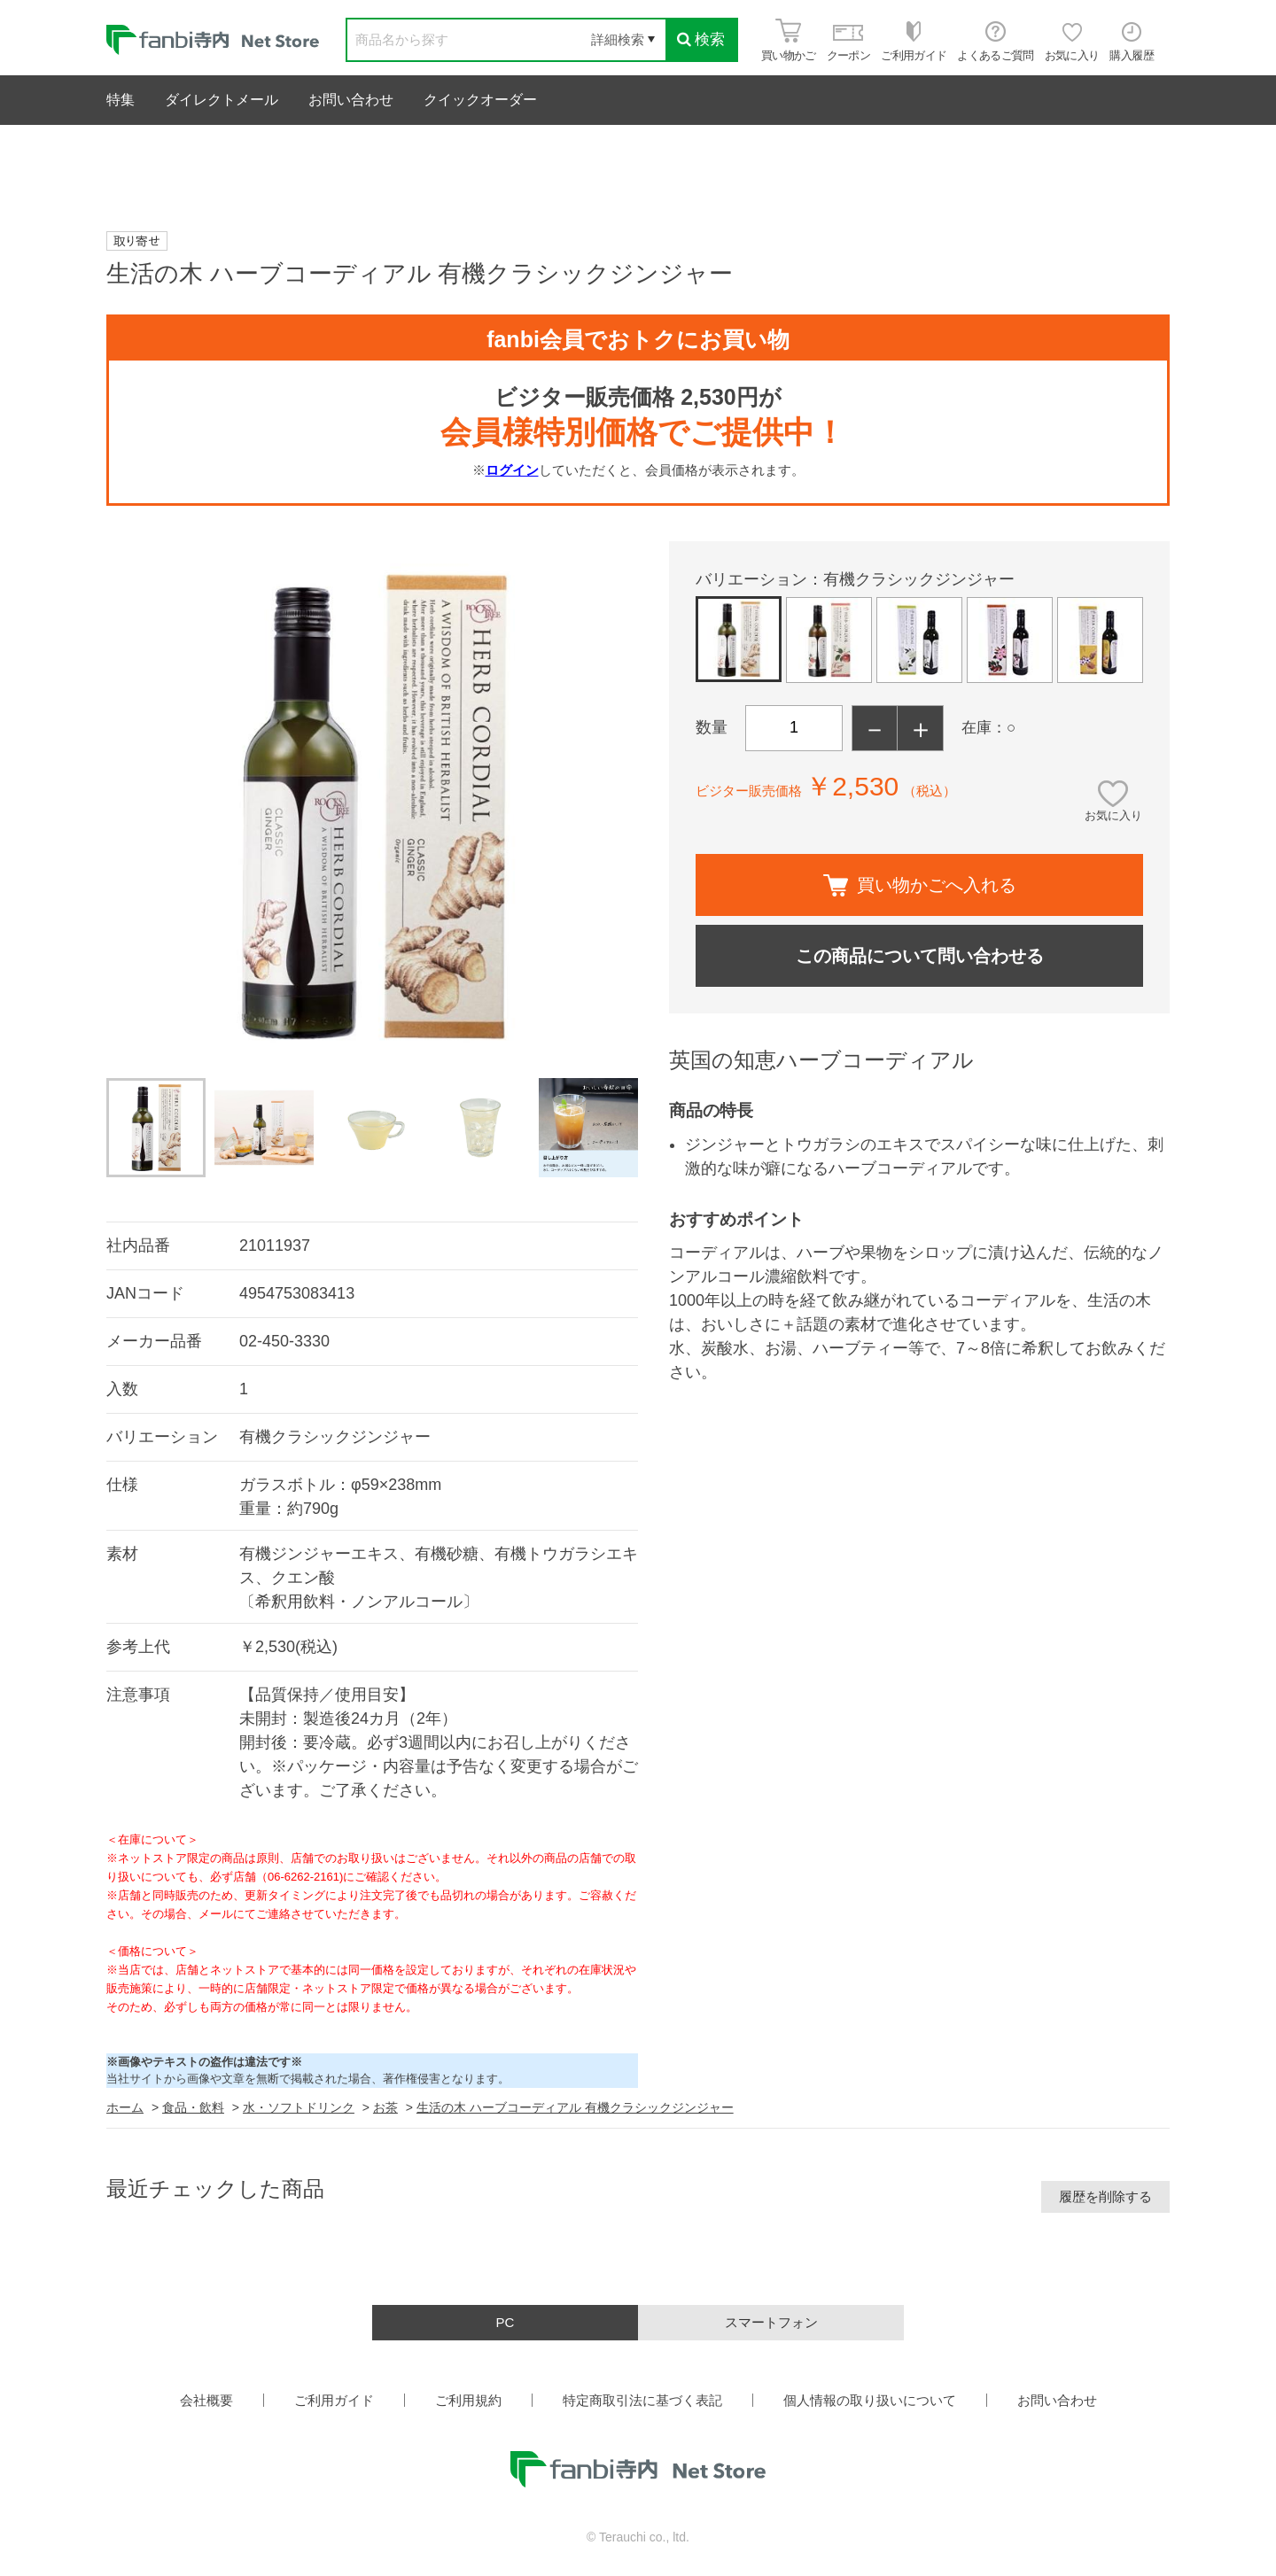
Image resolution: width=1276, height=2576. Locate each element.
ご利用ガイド (334, 2400)
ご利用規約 (468, 2400)
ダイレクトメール (221, 99)
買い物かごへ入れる (919, 885)
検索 (701, 39)
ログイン (512, 469)
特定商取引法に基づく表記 (642, 2400)
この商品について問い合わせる (920, 956)
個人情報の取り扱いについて (869, 2400)
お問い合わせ (350, 99)
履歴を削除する (1105, 2196)
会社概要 (206, 2400)
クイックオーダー (480, 99)
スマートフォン (771, 2322)
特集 (120, 99)
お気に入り (1113, 815)
